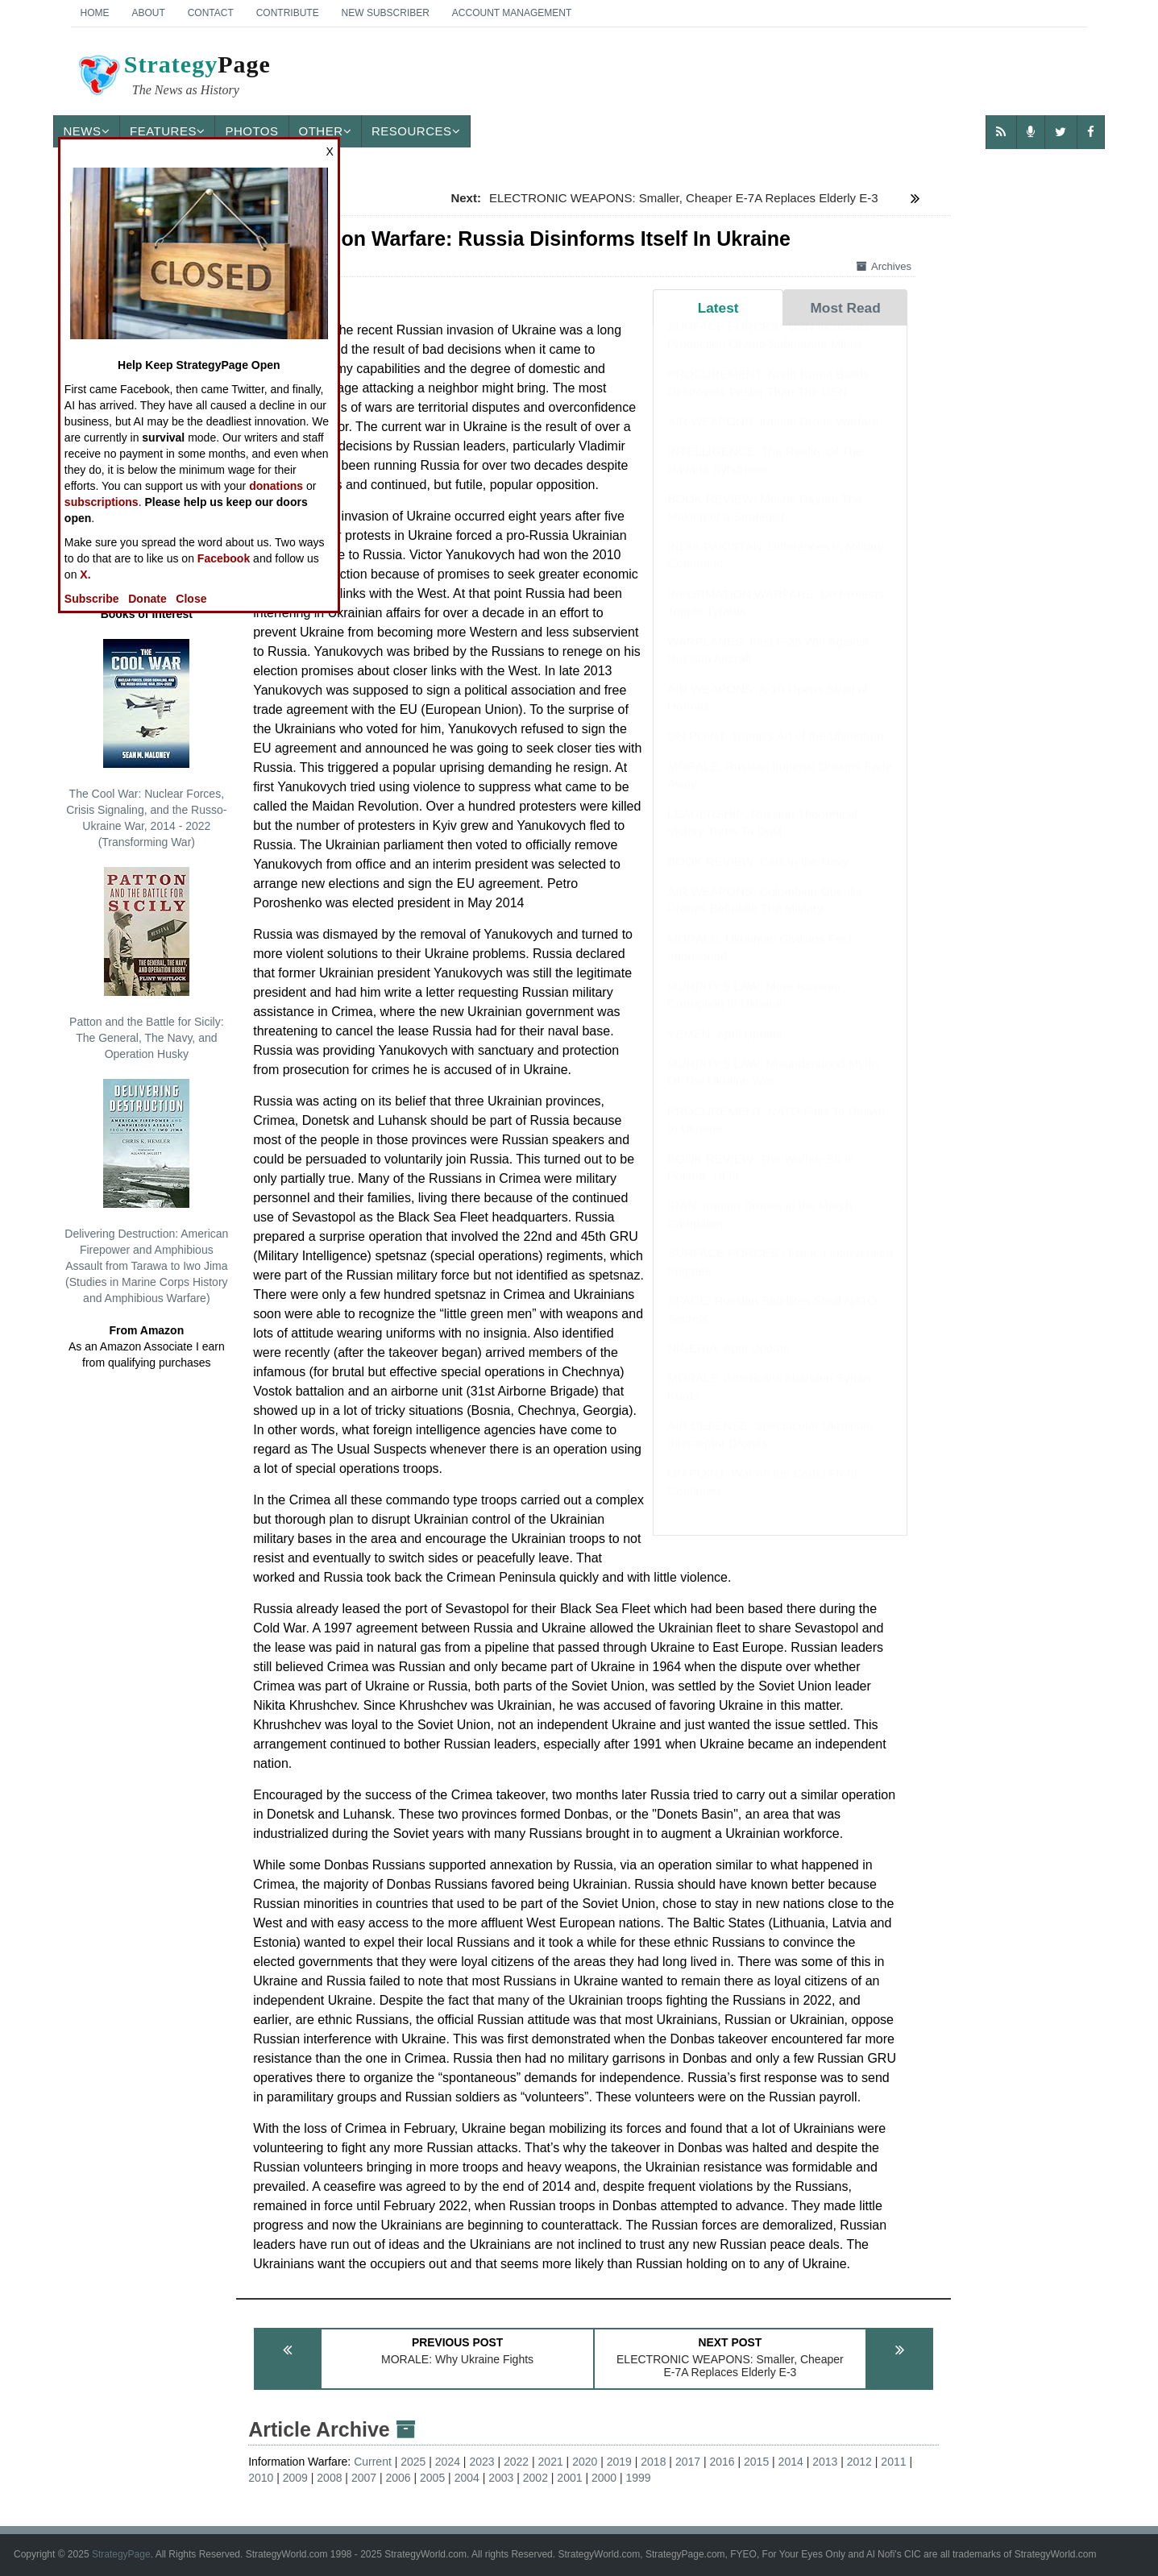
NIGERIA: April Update (728, 1364)
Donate (147, 598)
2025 (413, 2461)
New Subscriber (386, 13)
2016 (721, 2461)
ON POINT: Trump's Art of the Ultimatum (775, 751)
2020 (584, 2461)
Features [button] (167, 131)
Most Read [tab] (845, 308)
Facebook (223, 558)
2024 (447, 2461)
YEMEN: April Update (724, 1049)
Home (95, 13)
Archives (884, 266)
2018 (653, 2461)
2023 (481, 2461)
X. (85, 574)
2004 (466, 2477)
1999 (638, 2477)
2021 (550, 2461)
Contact (211, 13)
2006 (397, 2477)
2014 (790, 2461)
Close (191, 598)
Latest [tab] (718, 308)
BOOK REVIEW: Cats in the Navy (758, 877)
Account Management (511, 13)
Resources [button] (415, 131)
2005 (432, 2477)
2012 (859, 2461)
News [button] (87, 131)
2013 (824, 2461)
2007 (363, 2477)
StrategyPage (121, 2554)
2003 (500, 2477)
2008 (329, 2477)
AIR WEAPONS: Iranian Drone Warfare (772, 437)
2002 (535, 2477)
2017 (687, 2461)
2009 (295, 2477)
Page (173, 77)
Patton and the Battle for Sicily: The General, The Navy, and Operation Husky (146, 963)
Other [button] (325, 131)
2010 (260, 2477)
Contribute (287, 13)
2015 (756, 2461)
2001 (569, 2477)
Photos (251, 131)
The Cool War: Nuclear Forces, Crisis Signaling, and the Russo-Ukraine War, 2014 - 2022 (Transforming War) (146, 743)
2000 (603, 2477)
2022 (516, 2461)
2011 (893, 2461)
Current (373, 2461)
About (147, 13)
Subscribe (91, 598)
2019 (619, 2461)
